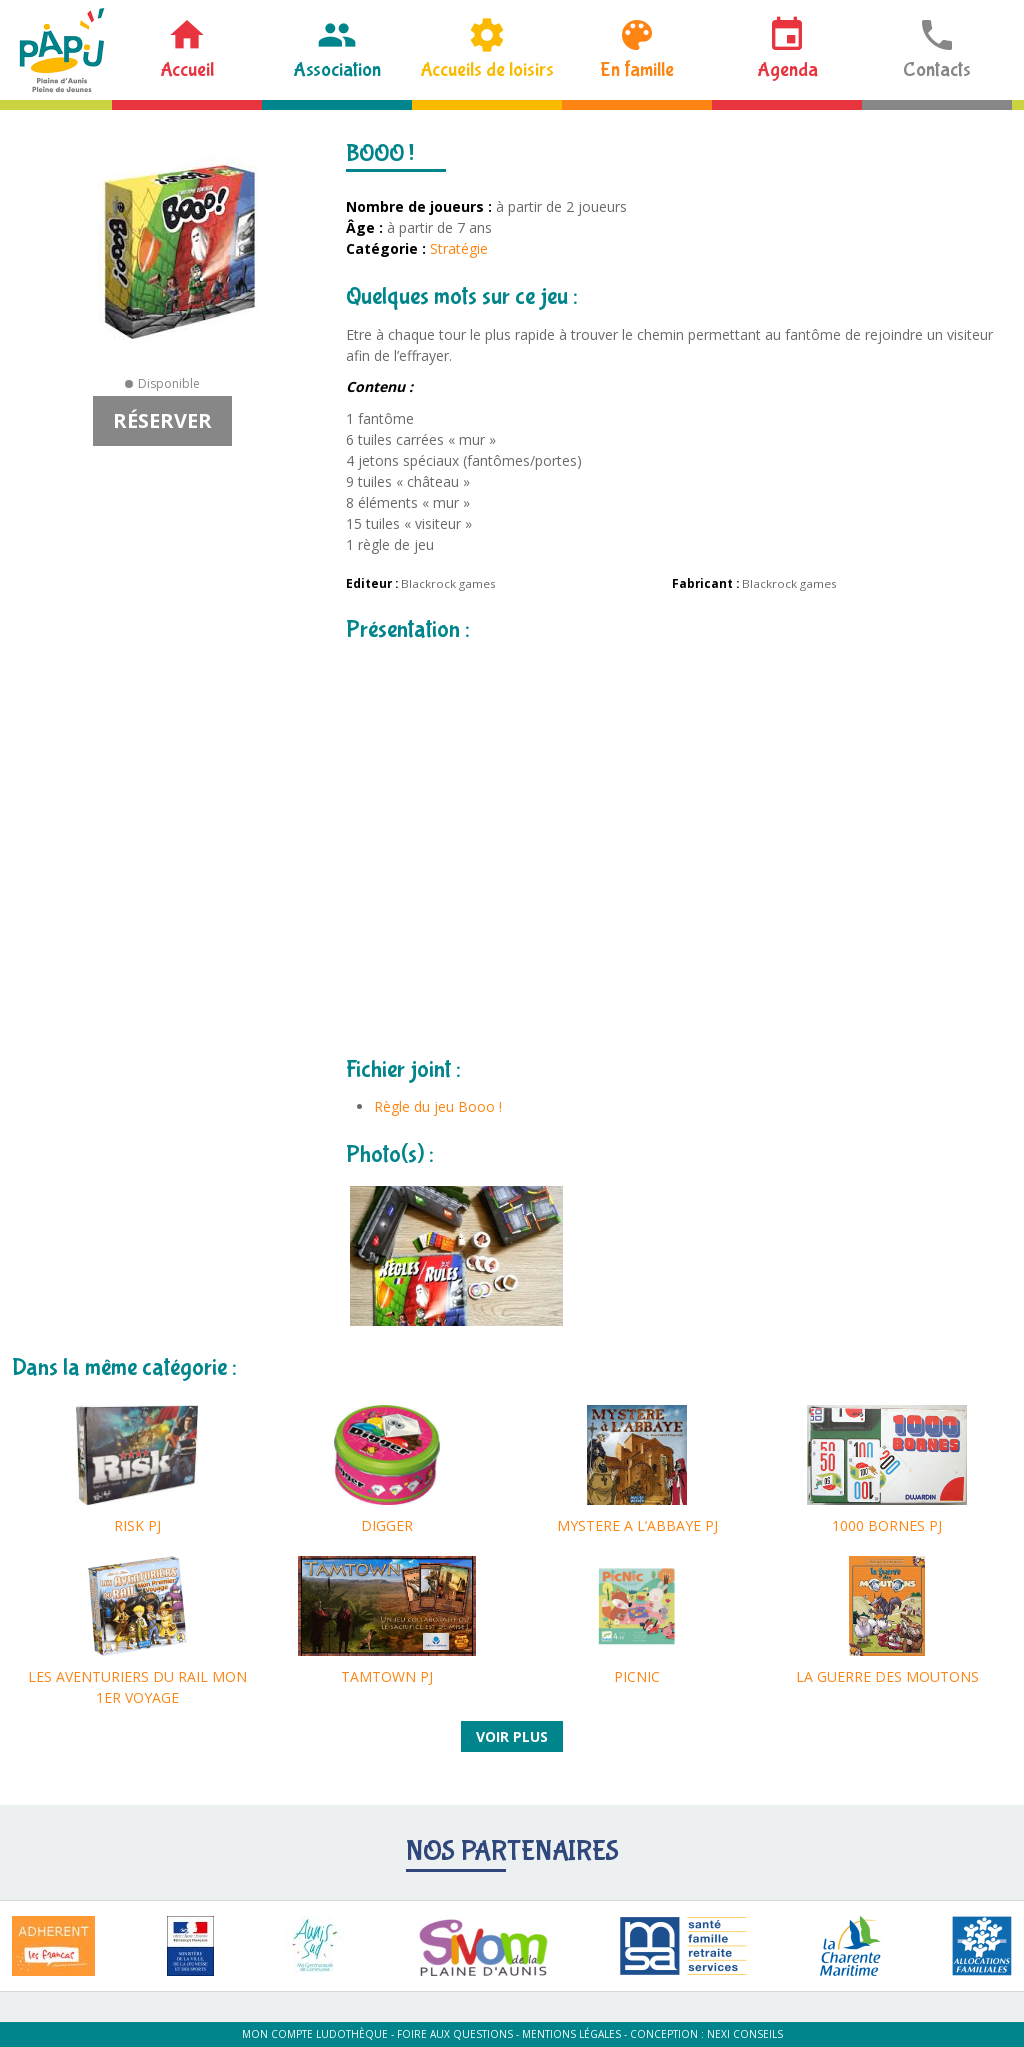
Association (337, 69)
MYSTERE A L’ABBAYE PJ (637, 1525)
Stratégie (459, 248)
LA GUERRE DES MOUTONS (887, 1676)
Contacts (937, 69)
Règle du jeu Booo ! (438, 1106)
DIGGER (387, 1525)
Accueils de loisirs (487, 69)
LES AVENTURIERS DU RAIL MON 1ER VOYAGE (137, 1687)
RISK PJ (137, 1525)
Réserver (162, 420)
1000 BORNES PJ (887, 1525)
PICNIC (637, 1676)
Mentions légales (571, 2034)
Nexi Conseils (745, 2034)
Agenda (787, 69)
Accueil (187, 69)
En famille (637, 69)
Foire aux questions (455, 2034)
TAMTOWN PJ (387, 1676)
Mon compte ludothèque (315, 2034)
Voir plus (512, 1736)
